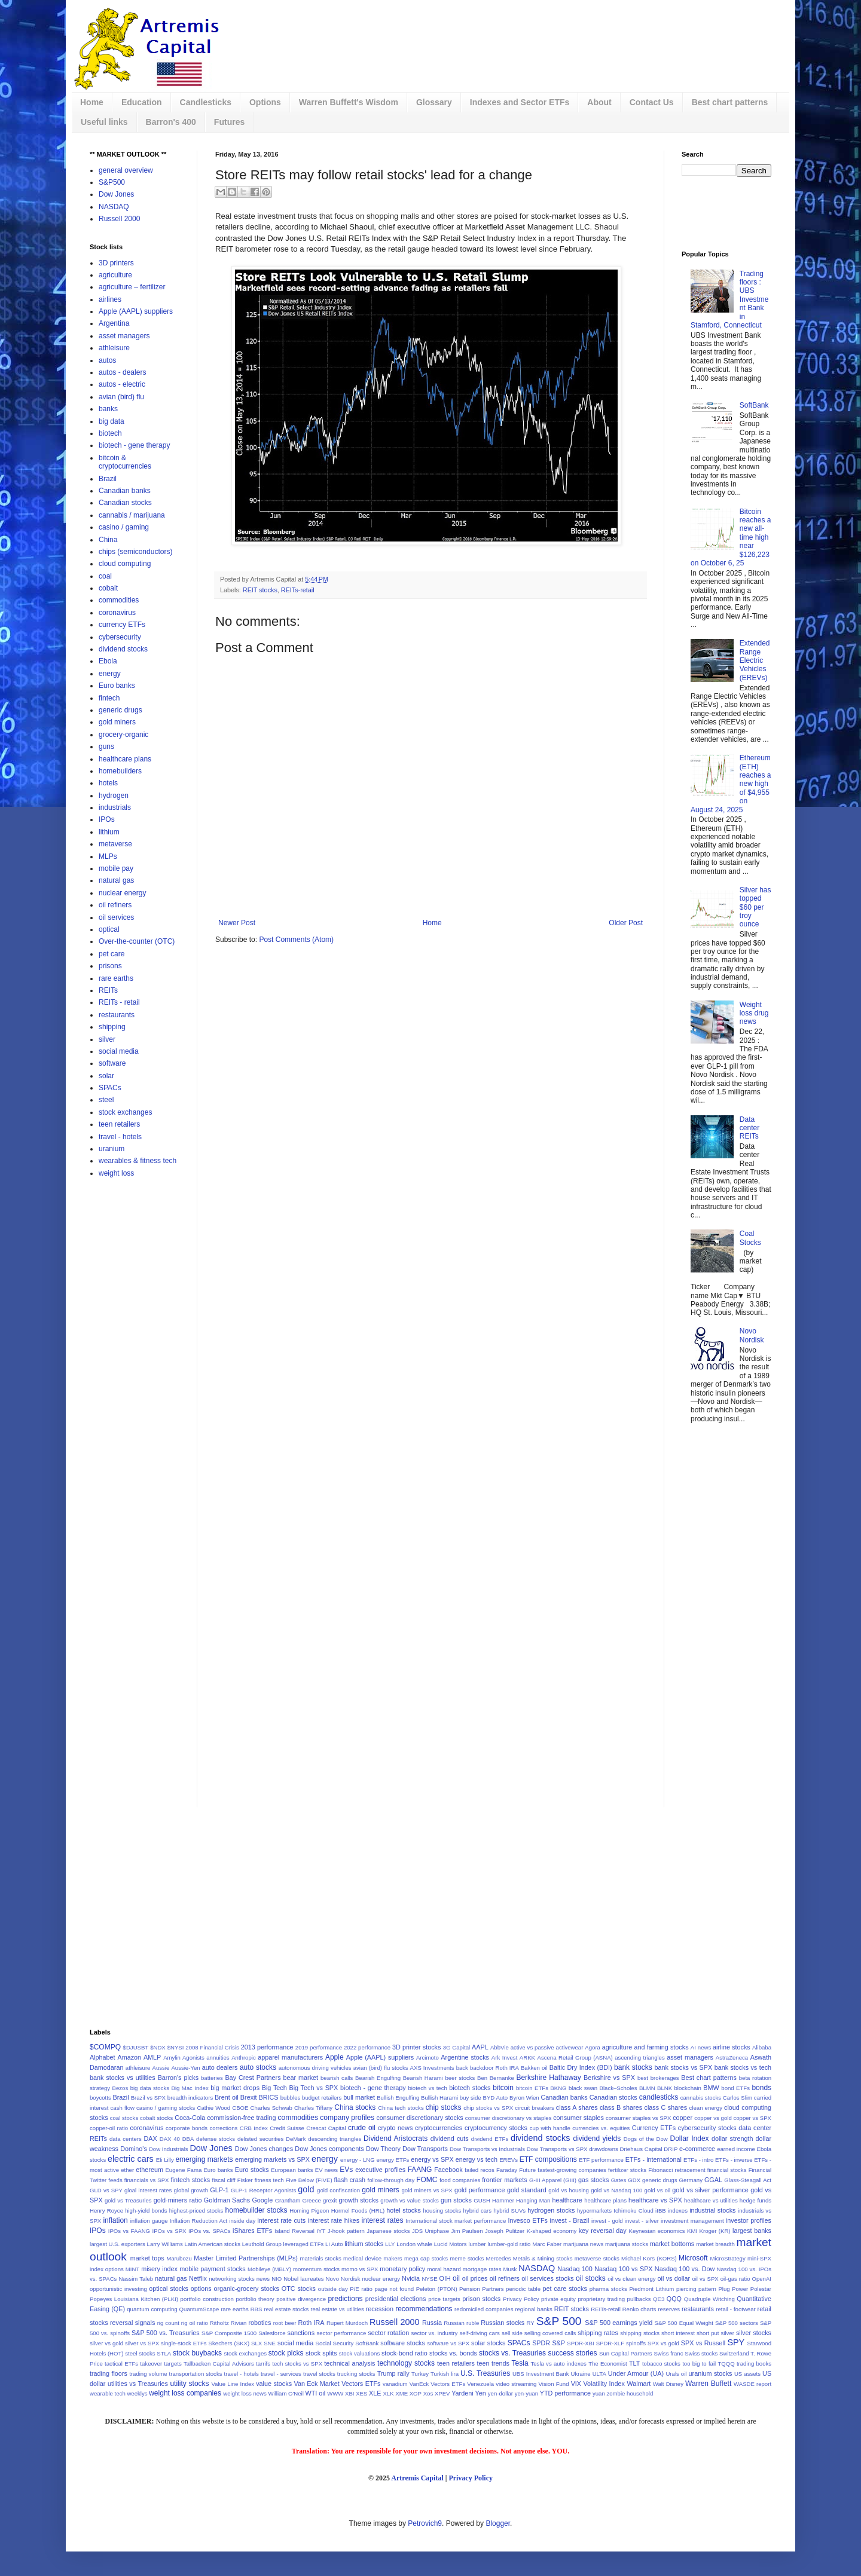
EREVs (508, 2159)
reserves (669, 2309)
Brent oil (227, 2097)
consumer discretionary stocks (419, 2117)
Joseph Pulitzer (504, 2231)
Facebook (448, 2169)
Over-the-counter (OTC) (137, 941)
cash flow (123, 2107)
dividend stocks (123, 649)
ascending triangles (640, 2057)
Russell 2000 (119, 219)
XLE (375, 2393)
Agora (592, 2047)
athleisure (114, 348)
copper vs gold (713, 2118)
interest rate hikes (333, 2220)
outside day (333, 2289)
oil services (116, 917)
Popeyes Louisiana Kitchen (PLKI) (134, 2299)
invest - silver (642, 2220)
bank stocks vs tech (743, 2067)
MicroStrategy (728, 2258)
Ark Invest (504, 2057)
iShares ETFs (252, 2230)
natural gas (116, 880)
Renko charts (639, 2309)
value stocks (274, 2383)
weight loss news (245, 2393)
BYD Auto (495, 2097)
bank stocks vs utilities (122, 2077)
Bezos (120, 2088)
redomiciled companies (483, 2309)
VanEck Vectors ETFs (438, 2384)
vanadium (395, 2384)
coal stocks (124, 2118)
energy (110, 673)
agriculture (115, 275)
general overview (126, 170)
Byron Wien (524, 2097)
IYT (320, 2231)
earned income (736, 2149)
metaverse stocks (597, 2258)
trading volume (148, 2373)
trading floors (108, 2373)
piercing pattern (696, 2289)
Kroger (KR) (715, 2231)
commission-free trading (241, 2117)
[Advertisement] (481, 39)
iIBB (660, 2210)
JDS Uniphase (430, 2231)
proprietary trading (601, 2299)
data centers (125, 2139)
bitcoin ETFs (532, 2088)
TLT (634, 2363)
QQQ (674, 2298)
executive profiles (380, 2169)
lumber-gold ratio (508, 2244)
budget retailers (321, 2097)
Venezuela (480, 2384)
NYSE (429, 2278)
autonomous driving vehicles (315, 2067)
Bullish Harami (439, 2097)
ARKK (527, 2057)
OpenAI (761, 2278)
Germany (691, 2180)
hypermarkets (594, 2210)
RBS (256, 2309)
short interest (678, 2333)
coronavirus (117, 612)
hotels (108, 783)
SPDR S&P (548, 2342)
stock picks (286, 2353)
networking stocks (232, 2278)
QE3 (658, 2299)
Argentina (114, 323)
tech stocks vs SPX (297, 2363)
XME (401, 2393)
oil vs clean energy (631, 2278)
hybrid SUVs (509, 2210)
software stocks (402, 2342)
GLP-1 (219, 2189)
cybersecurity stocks (707, 2127)
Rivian (239, 2323)
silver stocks (753, 2332)
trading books (754, 2363)
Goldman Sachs (227, 2200)
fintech (109, 698)
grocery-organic (123, 734)
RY (531, 2323)
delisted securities (260, 2139)
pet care (111, 954)
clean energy (705, 2107)
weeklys (137, 2393)
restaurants (117, 1015)
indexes (678, 2210)
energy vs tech (476, 2159)
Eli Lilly (165, 2159)
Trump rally (393, 2373)
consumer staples (578, 2117)
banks (108, 409)
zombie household (629, 2393)
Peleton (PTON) (436, 2289)
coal (105, 576)
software (112, 1063)
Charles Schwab (271, 2107)
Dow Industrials (168, 2149)
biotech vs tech (427, 2088)
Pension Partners (481, 2289)
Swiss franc (668, 2353)
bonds (761, 2088)
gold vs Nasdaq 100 (616, 2190)
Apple (334, 2057)
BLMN (647, 2088)
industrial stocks (712, 2210)
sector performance (341, 2333)
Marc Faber (546, 2244)
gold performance (479, 2189)
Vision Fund (554, 2384)
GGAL (713, 2179)
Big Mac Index (190, 2088)
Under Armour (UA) (636, 2373)
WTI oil (316, 2393)
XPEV (442, 2393)
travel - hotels (120, 1137)
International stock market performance (455, 2220)
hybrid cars (477, 2210)
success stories (572, 2353)
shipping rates (598, 2332)
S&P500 (112, 182)
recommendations (423, 2309)
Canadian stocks (125, 502)
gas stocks (593, 2179)
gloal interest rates (148, 2190)
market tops (147, 2258)
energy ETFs (392, 2159)
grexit (330, 2200)
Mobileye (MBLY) (269, 2269)
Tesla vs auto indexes (558, 2363)
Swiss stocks (701, 2353)
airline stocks (731, 2047)
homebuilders (120, 771)
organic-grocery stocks (246, 2288)
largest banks (751, 2230)
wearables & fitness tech (137, 1161)
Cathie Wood (213, 2107)
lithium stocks (363, 2243)
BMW (711, 2087)
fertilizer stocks (627, 2170)
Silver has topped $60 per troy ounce (755, 907)
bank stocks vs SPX (684, 2067)
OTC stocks (299, 2288)
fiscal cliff (224, 2180)
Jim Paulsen (467, 2231)
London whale (414, 2244)
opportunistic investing (118, 2289)
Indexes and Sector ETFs (520, 102)
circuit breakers (534, 2107)
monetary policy (402, 2268)
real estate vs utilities (337, 2309)
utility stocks (189, 2383)
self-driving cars (479, 2333)
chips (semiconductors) (135, 551)
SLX (256, 2343)
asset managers (124, 336)
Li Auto (334, 2244)
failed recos (479, 2170)
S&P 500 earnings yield (618, 2322)
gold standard (526, 2189)
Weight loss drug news (754, 1013)
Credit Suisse (287, 2128)
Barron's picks (178, 2077)
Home (91, 102)
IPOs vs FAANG (129, 2231)
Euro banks (117, 685)
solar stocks (488, 2342)
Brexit (248, 2097)
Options (265, 102)
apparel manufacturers (290, 2057)
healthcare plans (125, 759)
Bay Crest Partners (252, 2077)
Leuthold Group (262, 2244)
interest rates (383, 2220)
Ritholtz (219, 2323)
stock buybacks (197, 2353)
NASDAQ (114, 207)
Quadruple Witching (709, 2299)
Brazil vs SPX (148, 2097)
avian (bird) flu (121, 397)
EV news (326, 2170)
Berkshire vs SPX (609, 2077)
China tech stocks (401, 2107)
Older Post (626, 923)
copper (682, 2117)
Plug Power (733, 2289)
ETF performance (601, 2159)
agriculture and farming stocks (645, 2047)
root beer (285, 2323)
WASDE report (752, 2384)
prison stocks (481, 2298)
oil (456, 2278)
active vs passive (532, 2047)
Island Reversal (294, 2231)
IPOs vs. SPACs (209, 2231)
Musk (510, 2269)
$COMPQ (105, 2047)
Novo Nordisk (752, 1335)
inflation (115, 2220)
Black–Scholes (618, 2088)
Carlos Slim (737, 2097)
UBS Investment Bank (540, 2373)
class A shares (577, 2107)
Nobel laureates (303, 2278)
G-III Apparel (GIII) (552, 2180)
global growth (191, 2190)
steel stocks (140, 2353)
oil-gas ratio (735, 2278)
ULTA (599, 2373)
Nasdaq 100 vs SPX (623, 2268)
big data (111, 421)
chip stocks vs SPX (488, 2107)
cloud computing (125, 563)
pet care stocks (565, 2288)
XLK (388, 2393)
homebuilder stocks (256, 2210)
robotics (259, 2322)
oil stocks (591, 2278)
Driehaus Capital (641, 2149)
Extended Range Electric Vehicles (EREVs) (755, 660)
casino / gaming (124, 527)
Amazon (129, 2057)
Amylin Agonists (183, 2057)
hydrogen (114, 795)
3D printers (116, 263)
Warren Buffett (708, 2383)
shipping (112, 1027)
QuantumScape (199, 2309)
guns (106, 746)
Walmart (639, 2383)
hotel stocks (403, 2210)
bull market (359, 2097)
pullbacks (639, 2299)
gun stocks (456, 2200)
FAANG (420, 2169)
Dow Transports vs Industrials (487, 2149)
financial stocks (727, 2170)
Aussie (161, 2067)
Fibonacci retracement (676, 2170)
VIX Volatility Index (598, 2383)
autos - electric (122, 384)
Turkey (420, 2373)
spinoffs (636, 2343)
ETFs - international (653, 2159)
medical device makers (372, 2258)
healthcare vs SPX (655, 2200)
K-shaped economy (551, 2231)
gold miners (117, 722)
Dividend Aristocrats (396, 2138)
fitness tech (269, 2180)
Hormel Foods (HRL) (358, 2210)
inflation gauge (149, 2220)
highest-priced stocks (196, 2210)
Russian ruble (461, 2323)
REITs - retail (119, 1002)
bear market (300, 2077)
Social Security (335, 2343)
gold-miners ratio (178, 2200)
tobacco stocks (661, 2363)
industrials (115, 807)
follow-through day (390, 2180)
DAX (150, 2138)
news (263, 2278)
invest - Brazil (570, 2220)
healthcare (567, 2200)
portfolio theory (255, 2299)
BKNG (558, 2088)
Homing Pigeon (309, 2210)
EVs (346, 2169)
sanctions (301, 2332)
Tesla (520, 2363)
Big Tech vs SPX (313, 2087)
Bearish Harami (423, 2078)
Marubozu (179, 2258)
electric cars (131, 2159)
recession (379, 2308)
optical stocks (168, 2288)
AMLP (152, 2057)
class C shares (666, 2107)
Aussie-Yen (185, 2067)
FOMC (426, 2180)
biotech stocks (469, 2087)
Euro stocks (252, 2169)
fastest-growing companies (572, 2170)
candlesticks (658, 2097)
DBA (188, 2139)
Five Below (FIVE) (309, 2180)
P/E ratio (361, 2289)
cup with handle (550, 2128)
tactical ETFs (121, 2363)
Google (262, 2200)
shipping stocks (640, 2333)
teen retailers (119, 1124)
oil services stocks (547, 2278)
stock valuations (359, 2353)
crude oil (361, 2128)
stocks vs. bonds (453, 2353)
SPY (735, 2342)
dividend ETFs (489, 2139)
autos (107, 360)
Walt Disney (668, 2384)
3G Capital (457, 2047)
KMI (692, 2231)
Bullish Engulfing (398, 2097)
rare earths (116, 978)
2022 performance (367, 2047)
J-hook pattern (346, 2231)
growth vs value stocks (409, 2200)
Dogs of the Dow (646, 2139)
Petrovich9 (425, 2523)
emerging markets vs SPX (272, 2159)
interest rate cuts (281, 2220)
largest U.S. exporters (117, 2244)
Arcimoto (427, 2057)
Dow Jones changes (264, 2148)
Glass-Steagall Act (747, 2180)
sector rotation (388, 2332)
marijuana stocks (626, 2244)
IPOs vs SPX (169, 2231)
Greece (311, 2200)
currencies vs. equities (601, 2128)
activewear (570, 2047)
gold (306, 2189)
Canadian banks (125, 491)
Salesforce (271, 2333)
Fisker (245, 2180)
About (599, 102)
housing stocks (442, 2210)
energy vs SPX (432, 2159)
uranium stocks (710, 2373)
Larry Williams (165, 2244)
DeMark (296, 2139)
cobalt (108, 588)
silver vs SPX (142, 2343)
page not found (394, 2289)
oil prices (475, 2278)
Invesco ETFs (528, 2220)
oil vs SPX (705, 2278)
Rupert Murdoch (347, 2323)
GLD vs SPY (106, 2190)
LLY (390, 2244)
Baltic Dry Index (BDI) (580, 2067)
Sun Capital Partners (625, 2353)
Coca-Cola (190, 2117)
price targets (444, 2299)
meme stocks (467, 2258)
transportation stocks (195, 2373)
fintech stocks (190, 2179)
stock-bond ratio (404, 2353)
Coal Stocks (750, 1237)
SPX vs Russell (703, 2342)
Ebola (108, 661)
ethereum (149, 2169)
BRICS (269, 2097)
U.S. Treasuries (485, 2373)
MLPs (108, 856)
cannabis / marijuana (132, 515)
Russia (432, 2322)
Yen (480, 2393)
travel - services (281, 2373)
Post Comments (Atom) (296, 939)
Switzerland (734, 2353)
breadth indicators (190, 2097)
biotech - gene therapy (134, 445)
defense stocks (215, 2139)
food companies (459, 2180)
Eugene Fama (183, 2170)
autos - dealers (122, 372)
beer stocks (460, 2078)
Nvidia (411, 2278)
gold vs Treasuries (128, 2200)
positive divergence (301, 2299)
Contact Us (652, 102)
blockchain (687, 2088)
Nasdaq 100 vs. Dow (685, 2268)
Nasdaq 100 (575, 2268)
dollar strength (732, 2138)
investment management (692, 2220)
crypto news (395, 2127)
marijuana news (583, 2244)
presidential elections (395, 2298)
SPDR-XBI (580, 2343)
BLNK (664, 2088)
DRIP (670, 2149)
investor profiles (748, 2220)
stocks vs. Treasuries (512, 2353)
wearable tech (108, 2393)
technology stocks (406, 2363)
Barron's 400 (171, 122)
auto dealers (220, 2067)
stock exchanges (125, 1112)
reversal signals (132, 2322)
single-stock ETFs (184, 2343)
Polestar (760, 2289)
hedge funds (755, 2200)
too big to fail (699, 2363)
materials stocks (320, 2258)
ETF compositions (548, 2159)
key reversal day (603, 2230)
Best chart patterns (730, 102)
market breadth (715, 2244)
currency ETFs (122, 624)
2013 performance (267, 2047)
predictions (345, 2298)
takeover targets (160, 2363)
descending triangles (334, 2139)
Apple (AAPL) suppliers (136, 311)
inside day (242, 2220)
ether (127, 2170)
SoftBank (754, 405)
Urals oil (675, 2373)
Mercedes (498, 2258)
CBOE (240, 2107)
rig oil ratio (194, 2323)
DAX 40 (170, 2139)
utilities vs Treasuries (138, 2383)
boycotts (100, 2097)
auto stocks (258, 2067)
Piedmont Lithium (651, 2289)
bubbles (290, 2097)
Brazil (108, 479)
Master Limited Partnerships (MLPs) (246, 2258)
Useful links (104, 122)
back (462, 2067)
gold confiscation (338, 2190)
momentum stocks (316, 2269)
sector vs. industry (434, 2333)
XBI (349, 2393)
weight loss (116, 1173)
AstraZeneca (732, 2057)
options (201, 2288)
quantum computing (152, 2309)
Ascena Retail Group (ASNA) (575, 2057)
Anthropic (243, 2057)
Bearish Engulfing (378, 2078)
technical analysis (349, 2363)
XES (361, 2393)
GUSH (482, 2200)
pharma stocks (608, 2289)
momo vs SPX (359, 2269)
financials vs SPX (146, 2180)
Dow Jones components (329, 2148)
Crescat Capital (326, 2128)
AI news (701, 2047)
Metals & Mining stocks (543, 2258)
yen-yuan (526, 2393)
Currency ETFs (654, 2127)
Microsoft (693, 2258)
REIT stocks (260, 589)
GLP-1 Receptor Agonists (263, 2190)
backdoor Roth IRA (494, 2067)
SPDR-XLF (610, 2343)
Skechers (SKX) (229, 2343)
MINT (132, 2269)
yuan (599, 2393)
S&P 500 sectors (736, 2323)
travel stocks (319, 2373)
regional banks (533, 2309)
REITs (108, 990)
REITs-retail (298, 589)
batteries (212, 2078)
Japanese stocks (388, 2231)
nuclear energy (122, 893)
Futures (229, 122)
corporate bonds (186, 2128)
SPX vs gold (663, 2343)
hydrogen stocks (551, 2210)
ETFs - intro (698, 2159)
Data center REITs (749, 1128)
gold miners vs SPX (427, 2190)
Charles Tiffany (313, 2107)
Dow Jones (116, 194)
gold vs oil (658, 2190)
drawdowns (603, 2149)
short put (708, 2333)
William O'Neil (285, 2393)
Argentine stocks (465, 2057)
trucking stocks (356, 2373)
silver (107, 1039)
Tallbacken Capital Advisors (219, 2363)
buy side (470, 2097)
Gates (619, 2180)
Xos (428, 2393)
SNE (270, 2343)
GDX (634, 2180)
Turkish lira (444, 2373)
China (108, 540)
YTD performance (565, 2393)
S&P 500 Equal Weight (684, 2323)
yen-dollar (500, 2393)
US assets (747, 2373)
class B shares (621, 2107)
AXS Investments (432, 2067)
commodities (119, 600)
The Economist (607, 2363)
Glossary (434, 102)
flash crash (350, 2179)
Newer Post (236, 923)
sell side (512, 2333)
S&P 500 (559, 2321)
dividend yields (597, 2138)
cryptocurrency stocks (496, 2127)
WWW (335, 2393)
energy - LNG (357, 2159)
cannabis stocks (700, 2097)
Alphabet (102, 2057)
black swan (583, 2088)
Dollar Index (689, 2138)
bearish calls (336, 2078)
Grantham (288, 2200)
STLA (164, 2353)
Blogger (498, 2523)
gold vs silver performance (710, 2189)
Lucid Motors (450, 2244)
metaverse (115, 844)
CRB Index (254, 2128)
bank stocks (633, 2067)
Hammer (503, 2200)
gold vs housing (568, 2190)
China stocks (354, 2107)
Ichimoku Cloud (633, 2210)
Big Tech (274, 2087)
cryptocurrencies (438, 2127)
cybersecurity (120, 637)
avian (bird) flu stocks (380, 2067)
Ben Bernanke (495, 2078)
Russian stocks (502, 2322)
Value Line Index (232, 2384)
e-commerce (697, 2148)
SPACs (110, 1088)
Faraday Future (516, 2170)
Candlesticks (205, 102)
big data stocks (149, 2088)
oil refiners (115, 905)
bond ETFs (735, 2088)
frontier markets (504, 2179)
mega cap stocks (426, 2258)
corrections (223, 2128)
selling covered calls (550, 2333)
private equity (558, 2299)
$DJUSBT (136, 2047)
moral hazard (444, 2269)
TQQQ (726, 2363)
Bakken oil (534, 2067)
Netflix (198, 2278)
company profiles (347, 2117)
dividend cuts (449, 2138)
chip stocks (444, 2107)
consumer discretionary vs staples (508, 2118)
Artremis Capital (417, 2478)
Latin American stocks (212, 2244)
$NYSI (175, 2047)
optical (109, 929)
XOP (416, 2393)
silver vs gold (106, 2343)
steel (106, 1100)
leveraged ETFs (303, 2244)
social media (119, 1051)
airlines (110, 299)
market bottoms (672, 2243)
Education (141, 102)
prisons (110, 966)
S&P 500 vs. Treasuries (166, 2332)
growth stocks (358, 2200)
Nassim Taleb (135, 2278)
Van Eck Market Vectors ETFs (337, 2383)
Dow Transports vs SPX (557, 2149)
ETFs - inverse (733, 2159)
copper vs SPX (752, 2118)
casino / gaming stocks (165, 2107)
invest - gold (607, 2220)
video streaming (516, 2384)
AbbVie (499, 2047)
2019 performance (318, 2047)
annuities (217, 2057)
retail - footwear (736, 2309)
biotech (110, 433)
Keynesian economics (657, 2231)
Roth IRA (311, 2322)
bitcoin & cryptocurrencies (125, 462)
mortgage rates (482, 2269)
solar (106, 1076)
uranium (111, 1149)
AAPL (480, 2047)
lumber (477, 2244)
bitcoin (503, 2088)
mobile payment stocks (212, 2268)
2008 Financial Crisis (212, 2047)
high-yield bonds (146, 2210)
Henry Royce (106, 2210)
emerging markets (204, 2159)
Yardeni (462, 2393)
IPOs (107, 819)
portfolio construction (207, 2299)
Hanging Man (533, 2200)
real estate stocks (286, 2309)
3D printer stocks (416, 2047)
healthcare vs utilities (711, 2200)
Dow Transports (425, 2148)
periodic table (523, 2289)
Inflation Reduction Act (199, 2220)
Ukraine (581, 2373)
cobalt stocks (156, 2118)
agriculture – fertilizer (132, 287)
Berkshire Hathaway (548, 2077)
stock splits (321, 2353)
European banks (292, 2170)
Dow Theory (383, 2148)
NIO (276, 2278)
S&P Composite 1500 (229, 2333)
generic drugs (120, 710)
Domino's (133, 2148)
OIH (445, 2278)
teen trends (493, 2363)
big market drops (234, 2087)
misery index (159, 2268)
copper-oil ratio (109, 2128)
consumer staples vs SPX (638, 2118)
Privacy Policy (521, 2299)
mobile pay (116, 868)
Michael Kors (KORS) (649, 2258)
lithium (109, 832)
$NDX (158, 2047)
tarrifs (263, 2363)
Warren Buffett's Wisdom (348, 102)
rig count (168, 2323)
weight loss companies (185, 2393)
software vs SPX (448, 2343)
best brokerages (658, 2078)
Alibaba (761, 2047)
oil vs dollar (674, 2278)
